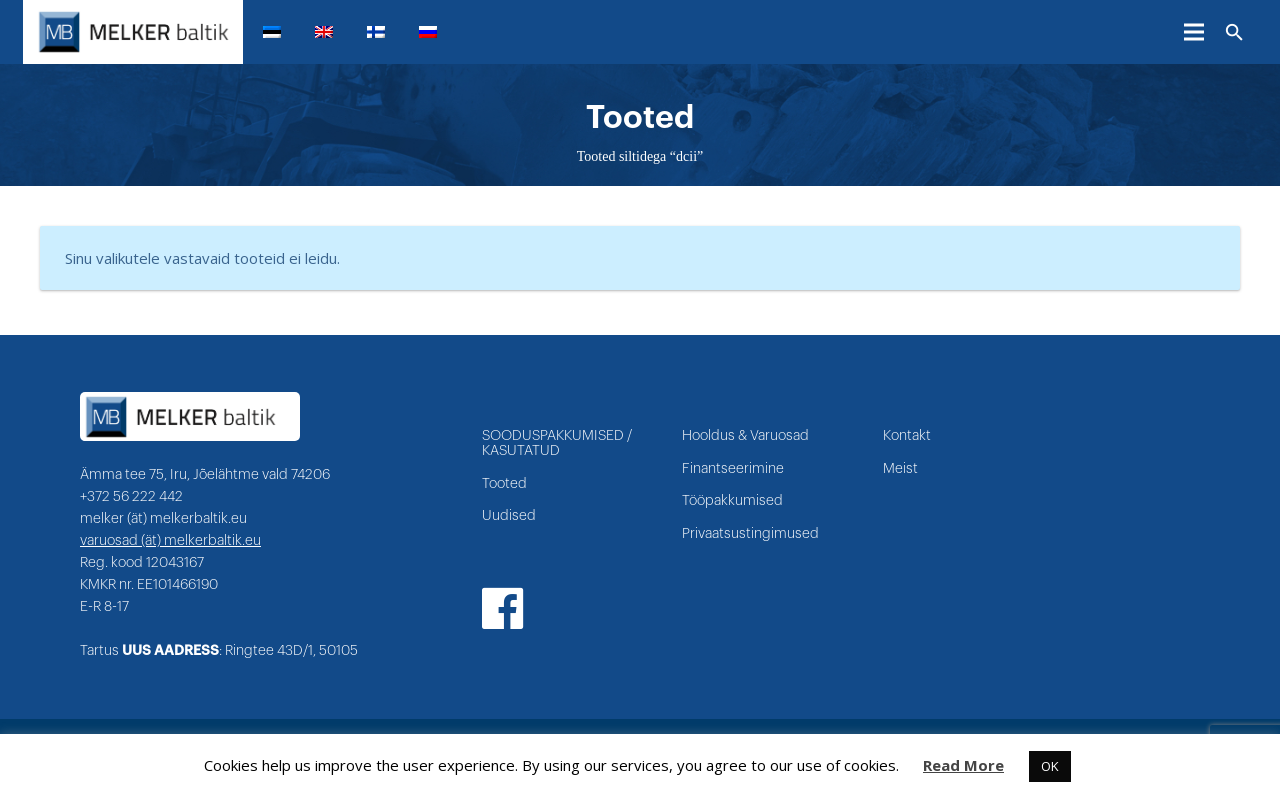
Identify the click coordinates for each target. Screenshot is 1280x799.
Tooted (504, 484)
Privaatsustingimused (750, 534)
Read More (963, 765)
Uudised (509, 516)
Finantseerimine (733, 469)
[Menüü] (1194, 32)
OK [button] (1050, 766)
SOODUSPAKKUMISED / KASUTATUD (557, 443)
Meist (900, 469)
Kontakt (907, 436)
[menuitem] (280, 32)
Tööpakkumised (732, 501)
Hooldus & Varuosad (745, 436)
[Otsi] (1234, 33)
